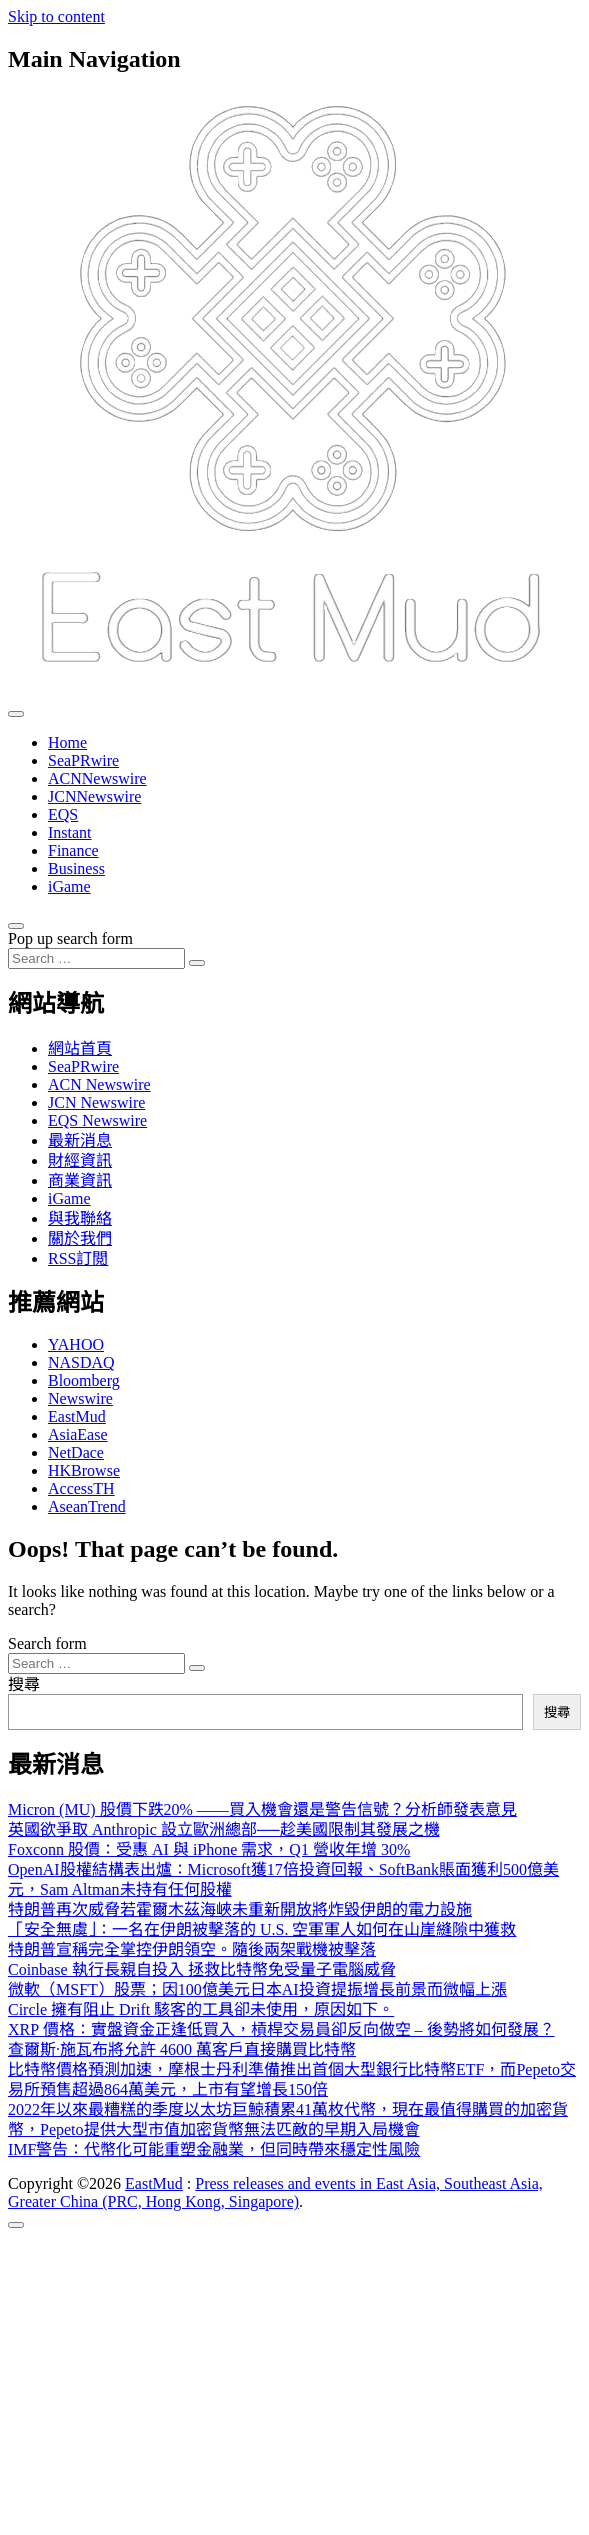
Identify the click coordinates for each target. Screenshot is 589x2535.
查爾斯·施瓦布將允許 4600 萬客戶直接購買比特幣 (182, 2049)
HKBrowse (84, 1470)
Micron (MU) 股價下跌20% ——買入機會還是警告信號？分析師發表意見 (262, 1809)
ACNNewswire (97, 778)
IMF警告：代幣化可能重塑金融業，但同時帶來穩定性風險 (214, 2149)
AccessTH (81, 1488)
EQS (63, 814)
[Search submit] (197, 963)
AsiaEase (78, 1434)
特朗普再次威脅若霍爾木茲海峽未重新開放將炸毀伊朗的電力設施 (240, 1909)
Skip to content (56, 16)
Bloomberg (84, 1380)
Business (76, 868)
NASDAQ (81, 1362)
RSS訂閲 (78, 1258)
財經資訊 (80, 1160)
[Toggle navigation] (16, 714)
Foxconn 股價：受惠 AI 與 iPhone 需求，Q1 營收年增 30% (209, 1849)
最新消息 (80, 1140)
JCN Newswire (96, 1102)
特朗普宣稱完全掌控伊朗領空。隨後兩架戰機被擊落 (192, 1949)
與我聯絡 (80, 1218)
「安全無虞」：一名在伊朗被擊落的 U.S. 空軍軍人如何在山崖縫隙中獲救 (262, 1929)
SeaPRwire (83, 760)
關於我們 (80, 1238)
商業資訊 (80, 1180)
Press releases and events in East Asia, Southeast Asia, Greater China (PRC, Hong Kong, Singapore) (275, 2192)
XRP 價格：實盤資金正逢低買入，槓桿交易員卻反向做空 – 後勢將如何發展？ (281, 2029)
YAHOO (76, 1344)
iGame (69, 886)
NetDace (76, 1452)
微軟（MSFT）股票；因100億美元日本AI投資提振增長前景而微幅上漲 (257, 1989)
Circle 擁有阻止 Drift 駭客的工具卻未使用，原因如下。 (201, 2009)
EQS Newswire (97, 1120)
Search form (47, 1643)
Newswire (80, 1398)
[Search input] (96, 958)
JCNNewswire (94, 796)
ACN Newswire (99, 1084)
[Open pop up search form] (16, 926)
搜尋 (24, 1684)
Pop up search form (70, 938)
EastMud (77, 1416)
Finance (73, 850)
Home (67, 742)
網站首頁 (80, 1048)
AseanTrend (87, 1506)
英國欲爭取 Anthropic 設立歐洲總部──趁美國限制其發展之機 (224, 1829)
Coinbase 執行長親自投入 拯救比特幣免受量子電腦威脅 (202, 1969)
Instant (70, 832)
